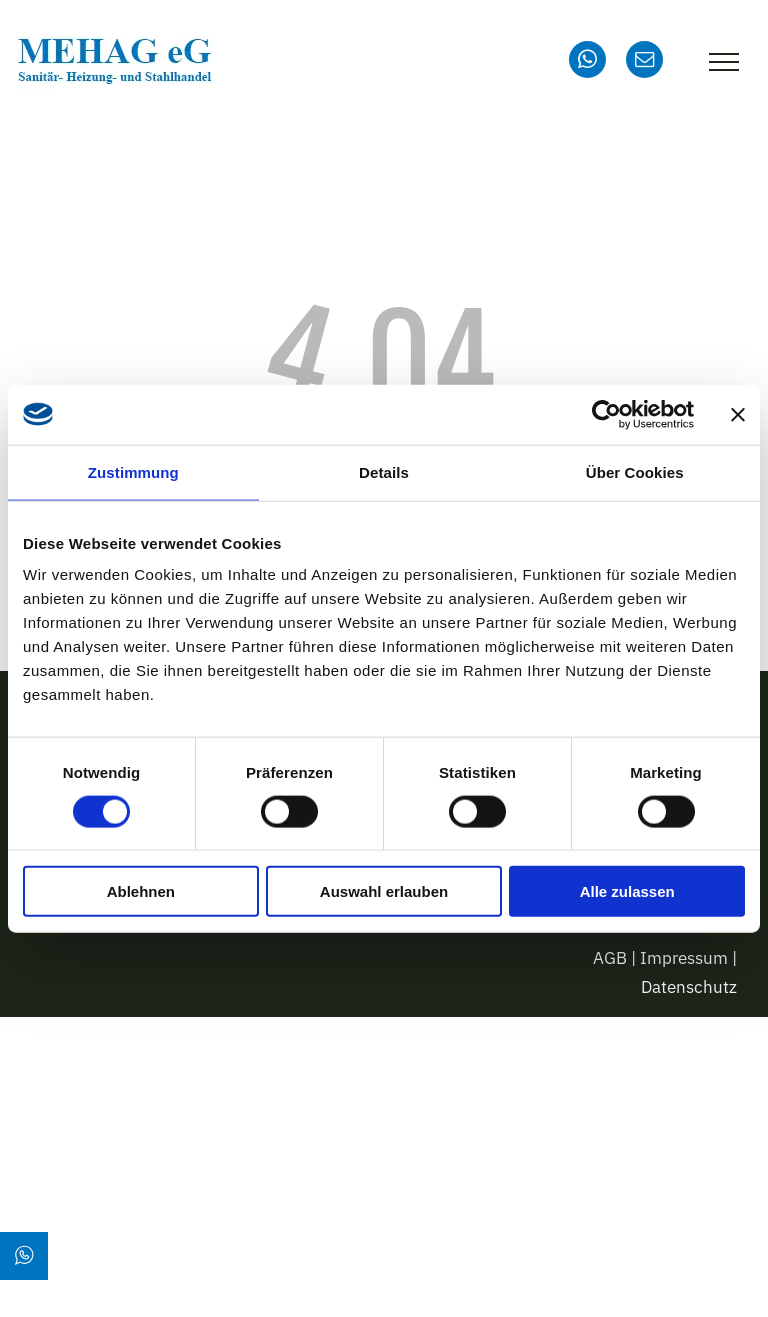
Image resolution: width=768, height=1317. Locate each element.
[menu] (724, 62)
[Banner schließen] (738, 414)
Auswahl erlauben (384, 891)
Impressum (684, 958)
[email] (644, 62)
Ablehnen (141, 891)
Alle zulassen (627, 891)
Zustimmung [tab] (133, 471)
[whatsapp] (587, 62)
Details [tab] (384, 471)
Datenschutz (689, 987)
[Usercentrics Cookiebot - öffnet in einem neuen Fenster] (606, 414)
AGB (610, 958)
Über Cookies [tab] (635, 471)
